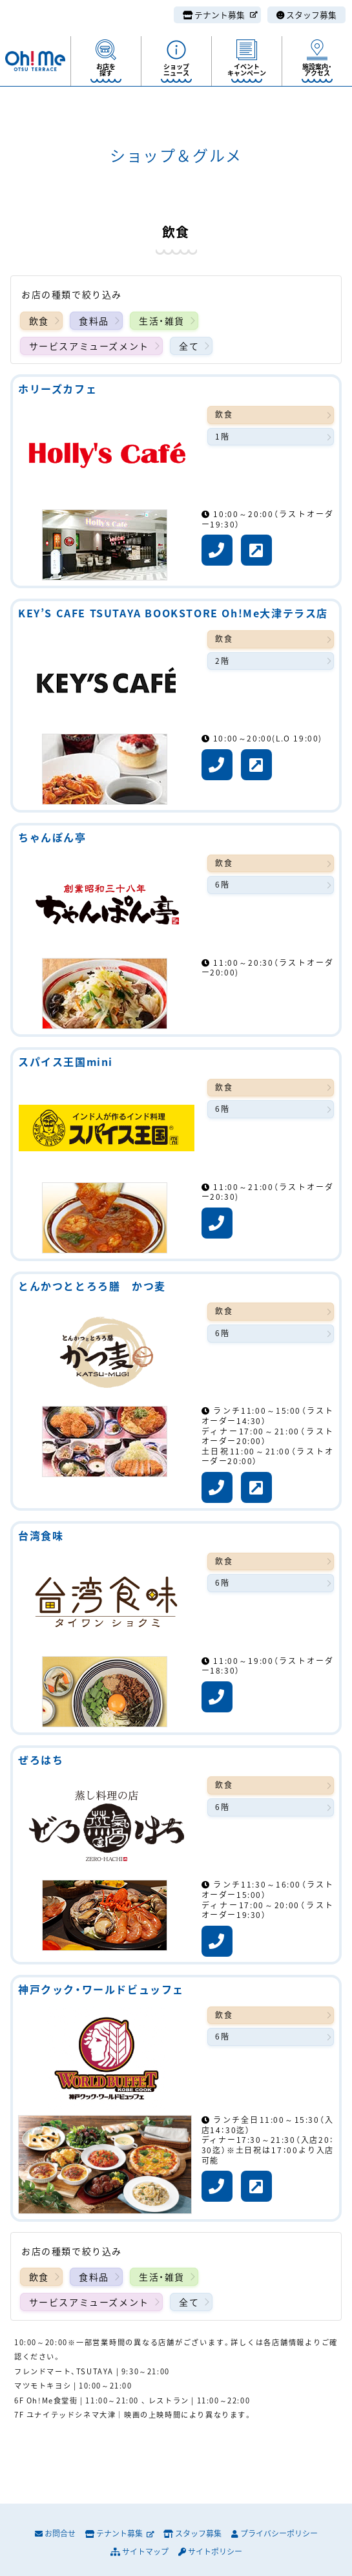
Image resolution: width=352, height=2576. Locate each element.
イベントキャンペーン (246, 69)
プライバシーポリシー (274, 2533)
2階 (222, 660)
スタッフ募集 (306, 14)
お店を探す (106, 69)
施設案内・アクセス (317, 69)
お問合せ (55, 2533)
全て (189, 345)
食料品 (94, 320)
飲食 (39, 320)
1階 (222, 436)
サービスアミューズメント (89, 345)
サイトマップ (139, 2551)
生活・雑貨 (162, 320)
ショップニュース (176, 69)
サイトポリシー (210, 2551)
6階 (222, 884)
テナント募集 (220, 14)
